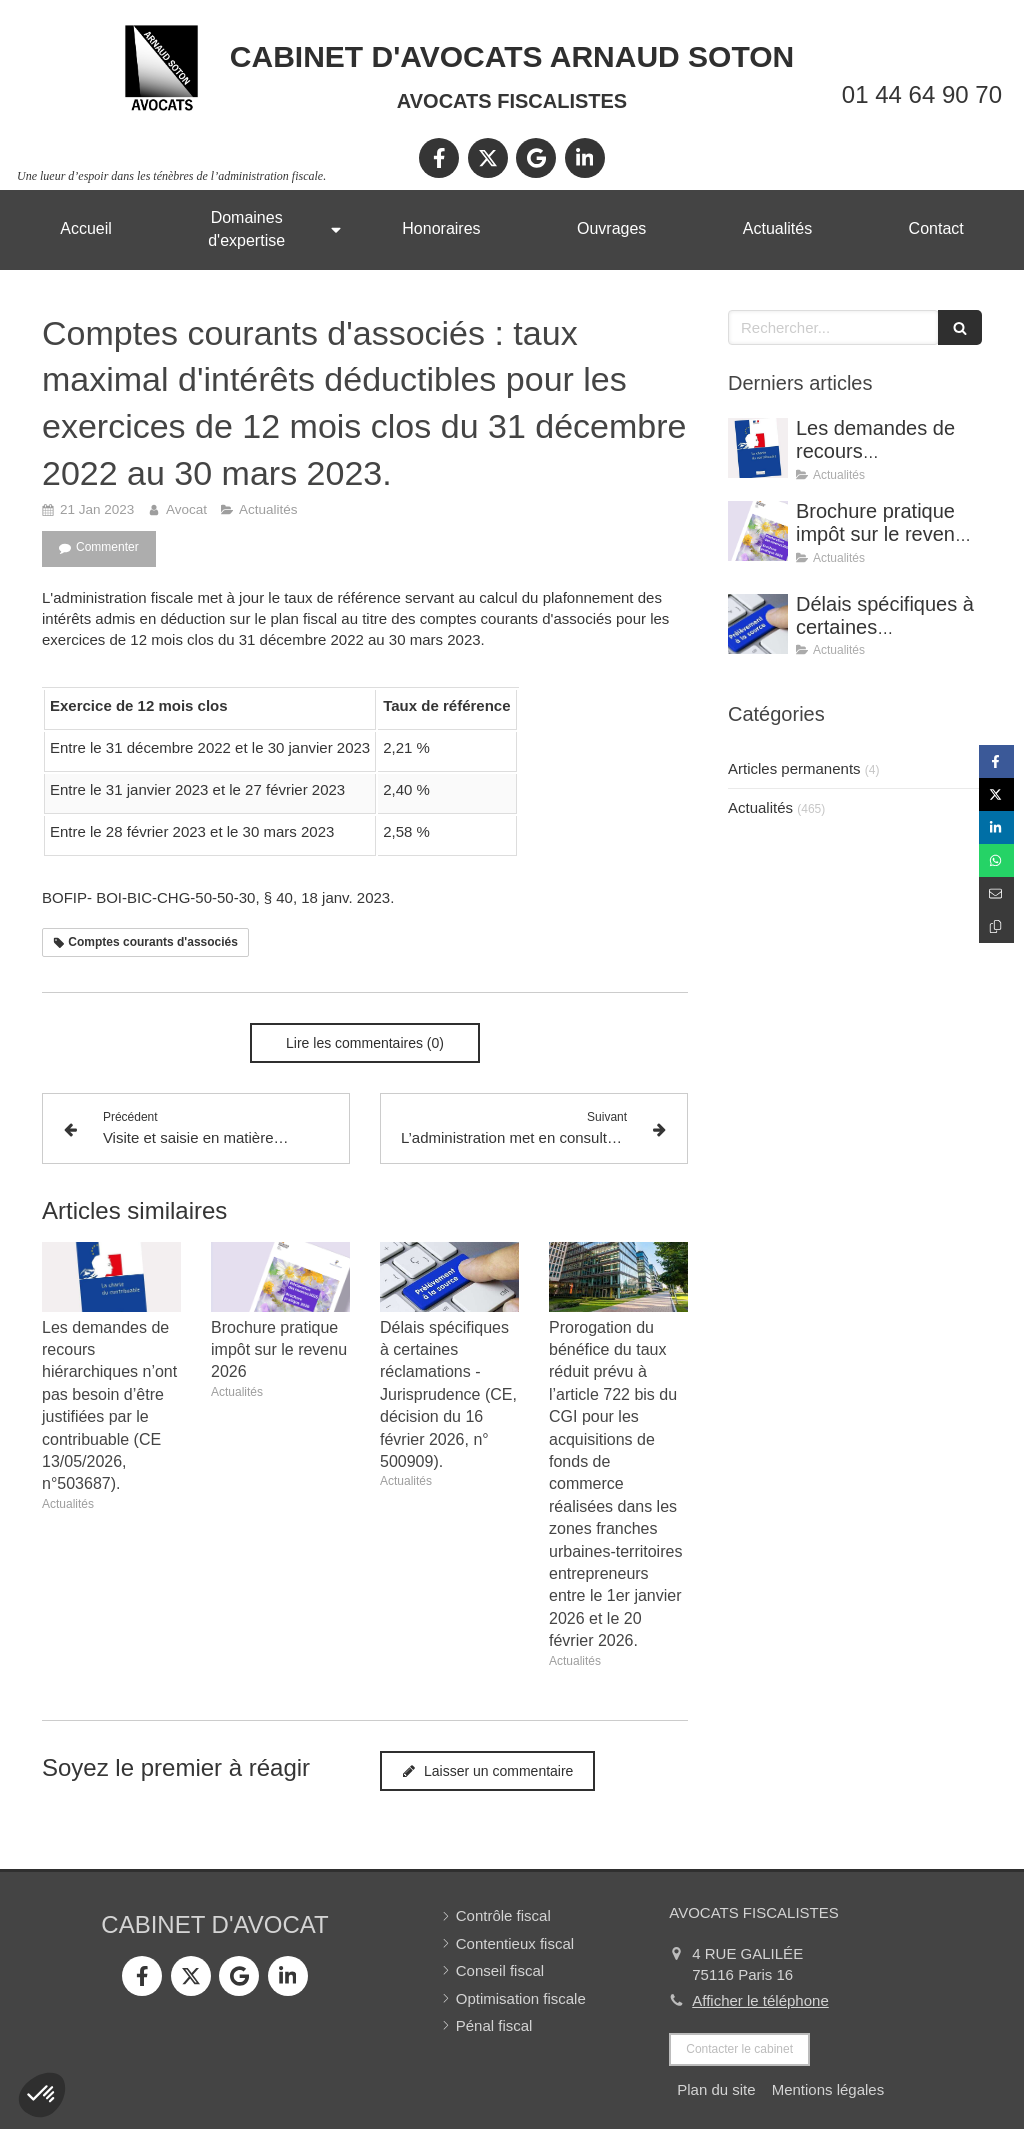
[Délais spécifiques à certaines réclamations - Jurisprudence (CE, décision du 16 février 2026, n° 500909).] (758, 624)
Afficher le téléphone (760, 2000)
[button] (42, 2095)
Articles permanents (794, 768)
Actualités (760, 807)
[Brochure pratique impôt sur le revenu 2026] (758, 531)
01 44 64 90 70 (922, 94)
